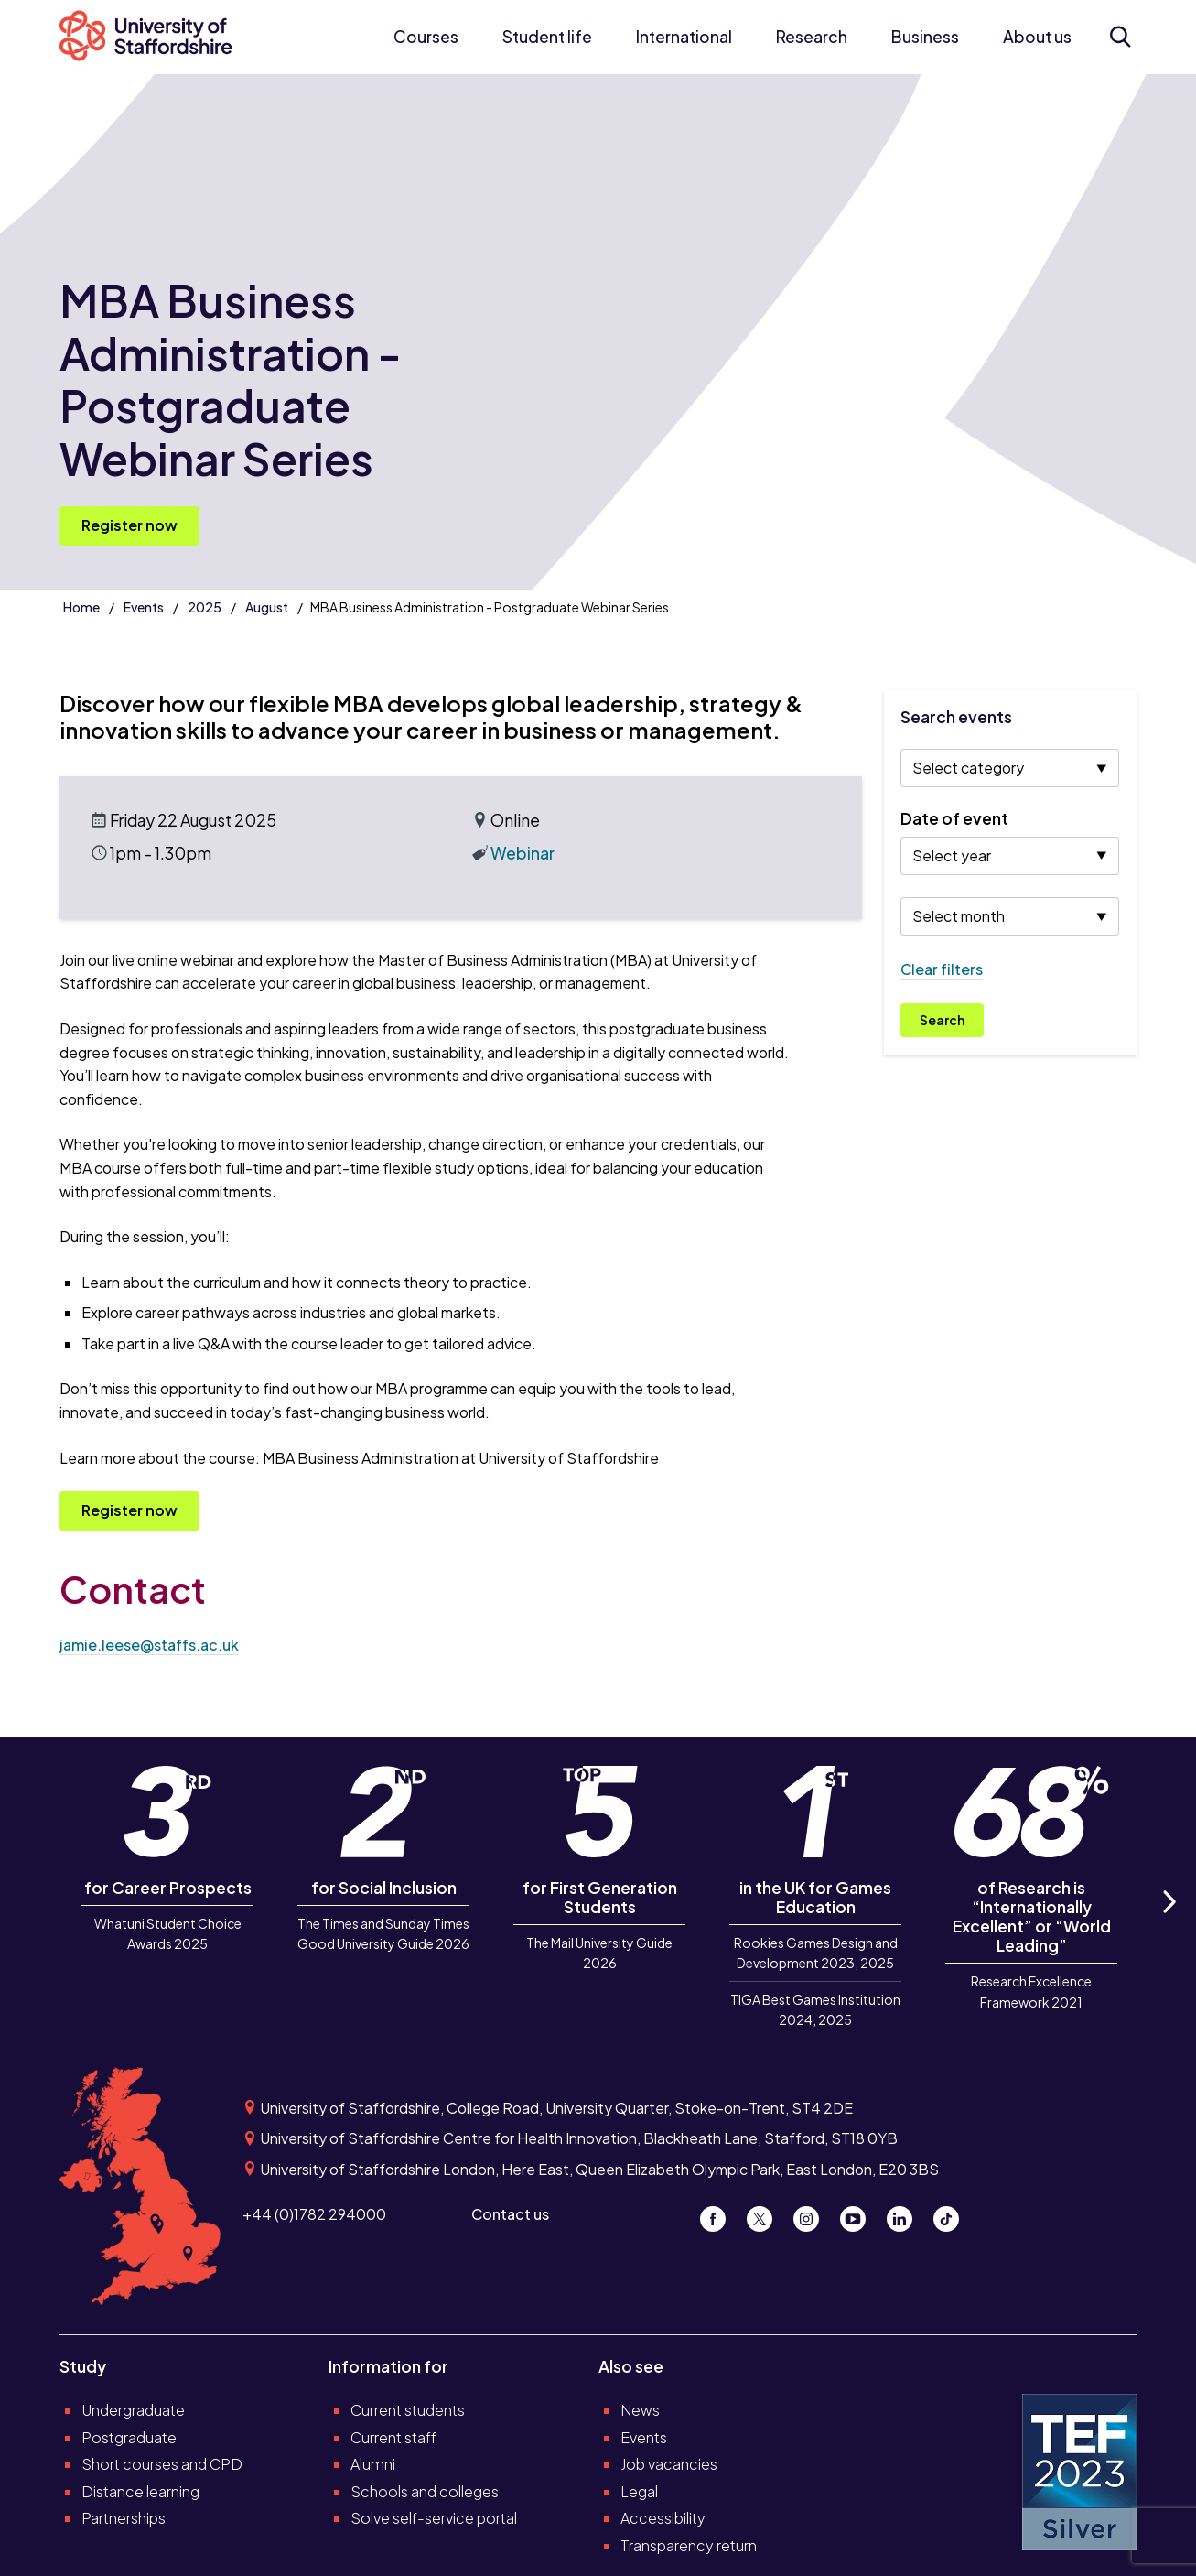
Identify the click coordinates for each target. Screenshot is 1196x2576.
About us (1037, 37)
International (684, 37)
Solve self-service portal (433, 2517)
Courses (425, 37)
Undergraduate (133, 2409)
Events (144, 607)
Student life (547, 37)
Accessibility (663, 2517)
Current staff (393, 2437)
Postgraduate (129, 2437)
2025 (204, 607)
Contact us (510, 2214)
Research (811, 37)
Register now (129, 525)
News (640, 2409)
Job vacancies (668, 2463)
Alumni (372, 2463)
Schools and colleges (424, 2491)
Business (925, 37)
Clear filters (941, 969)
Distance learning (140, 2491)
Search (942, 1020)
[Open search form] (1120, 37)
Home (81, 607)
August (266, 607)
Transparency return (688, 2545)
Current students (407, 2409)
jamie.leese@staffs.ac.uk (149, 1644)
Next (1168, 1922)
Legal (639, 2491)
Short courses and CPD (161, 2463)
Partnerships (123, 2517)
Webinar (522, 853)
